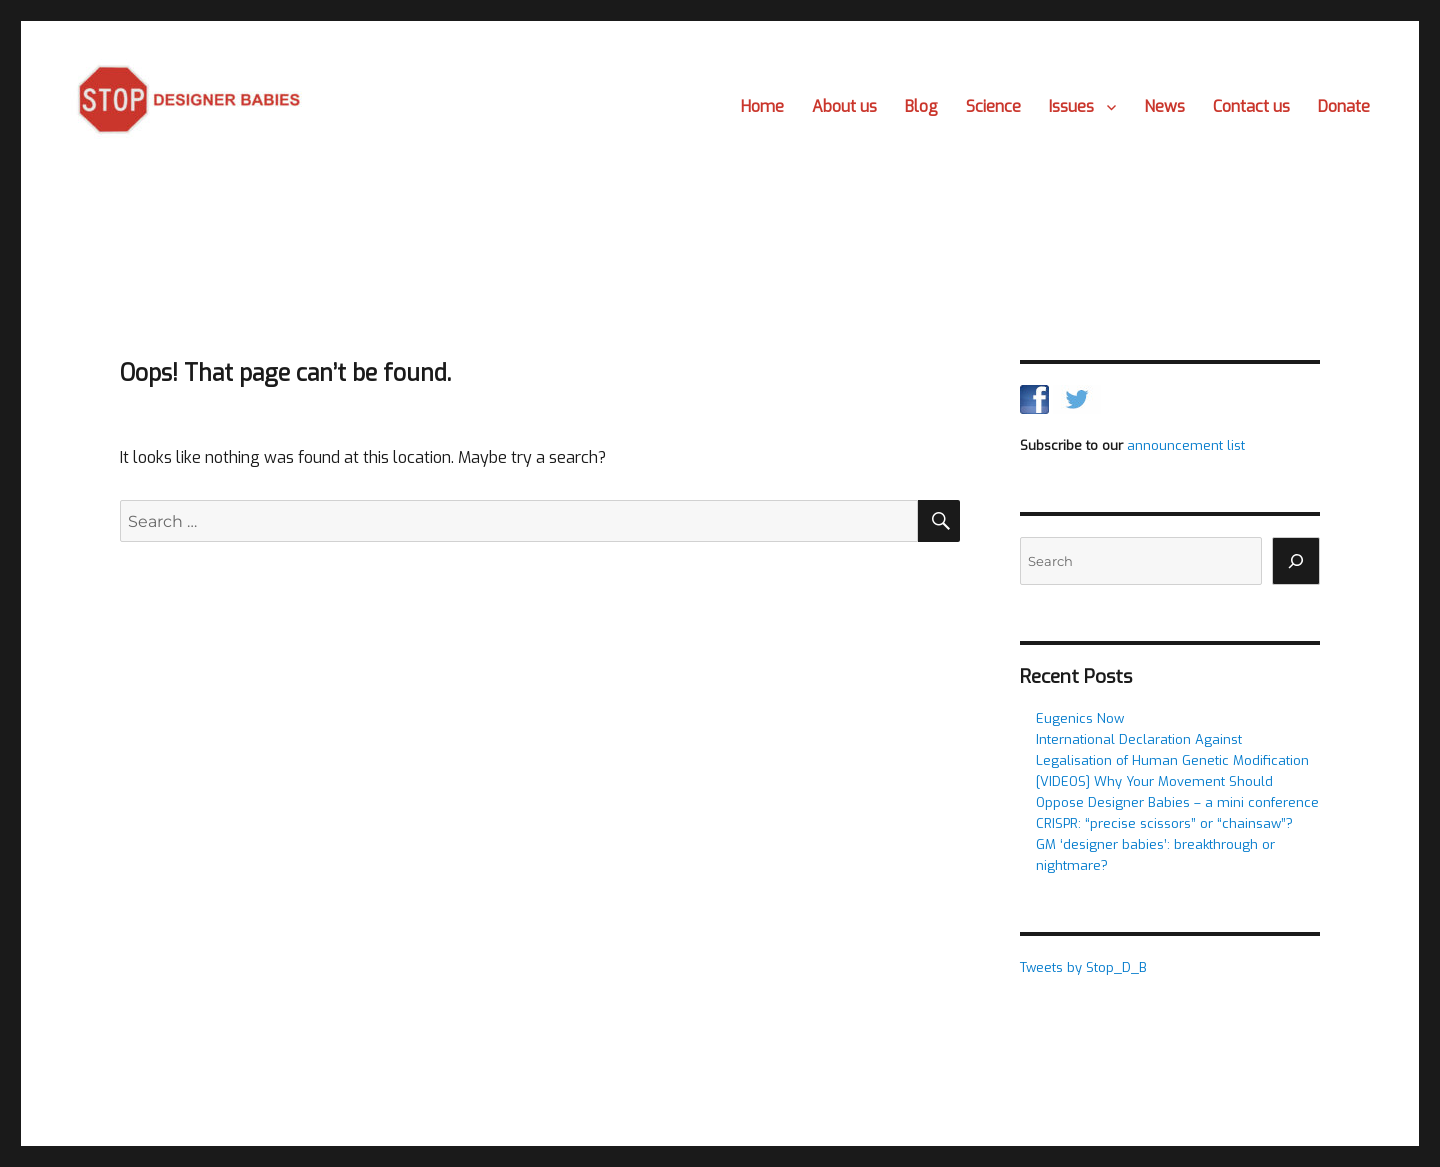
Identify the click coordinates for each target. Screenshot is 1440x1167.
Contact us (1251, 106)
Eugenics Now (1080, 718)
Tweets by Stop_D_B (1083, 967)
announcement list (1186, 445)
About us (844, 106)
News (1164, 106)
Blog (921, 106)
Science (993, 106)
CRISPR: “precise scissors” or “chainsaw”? (1164, 823)
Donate (1344, 106)
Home (762, 106)
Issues (1071, 106)
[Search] (1296, 561)
